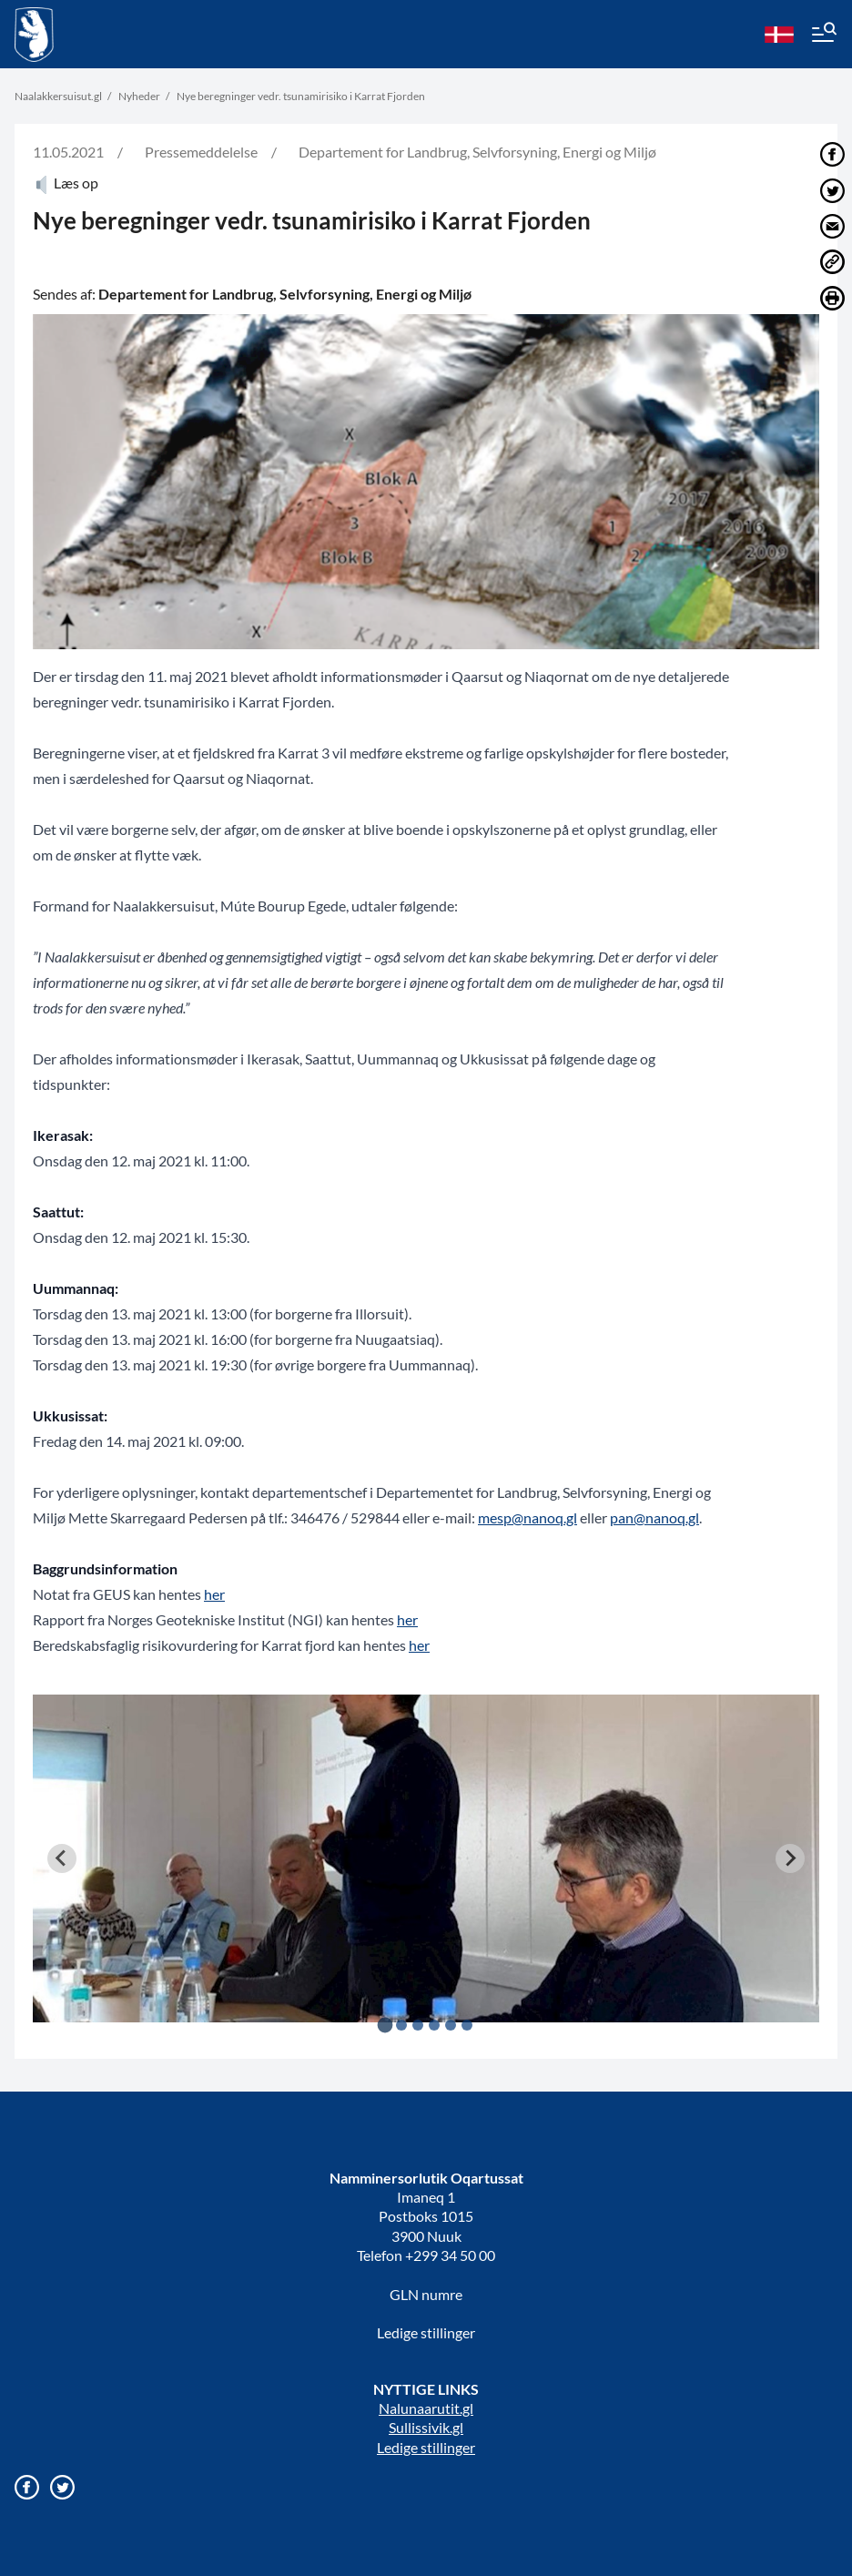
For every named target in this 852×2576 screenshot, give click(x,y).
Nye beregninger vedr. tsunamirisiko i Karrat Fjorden (301, 96)
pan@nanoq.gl (654, 1517)
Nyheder (139, 96)
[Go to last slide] (61, 1858)
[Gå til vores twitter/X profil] (62, 2487)
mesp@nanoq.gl (527, 1517)
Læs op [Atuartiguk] (65, 182)
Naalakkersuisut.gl (58, 96)
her (214, 1594)
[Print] (832, 298)
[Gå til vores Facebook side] (27, 2487)
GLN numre (426, 2294)
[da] (779, 35)
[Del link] (832, 261)
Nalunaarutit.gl (426, 2408)
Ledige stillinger (426, 2332)
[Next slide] (790, 1858)
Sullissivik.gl (426, 2427)
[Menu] (822, 34)
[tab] (385, 2024)
